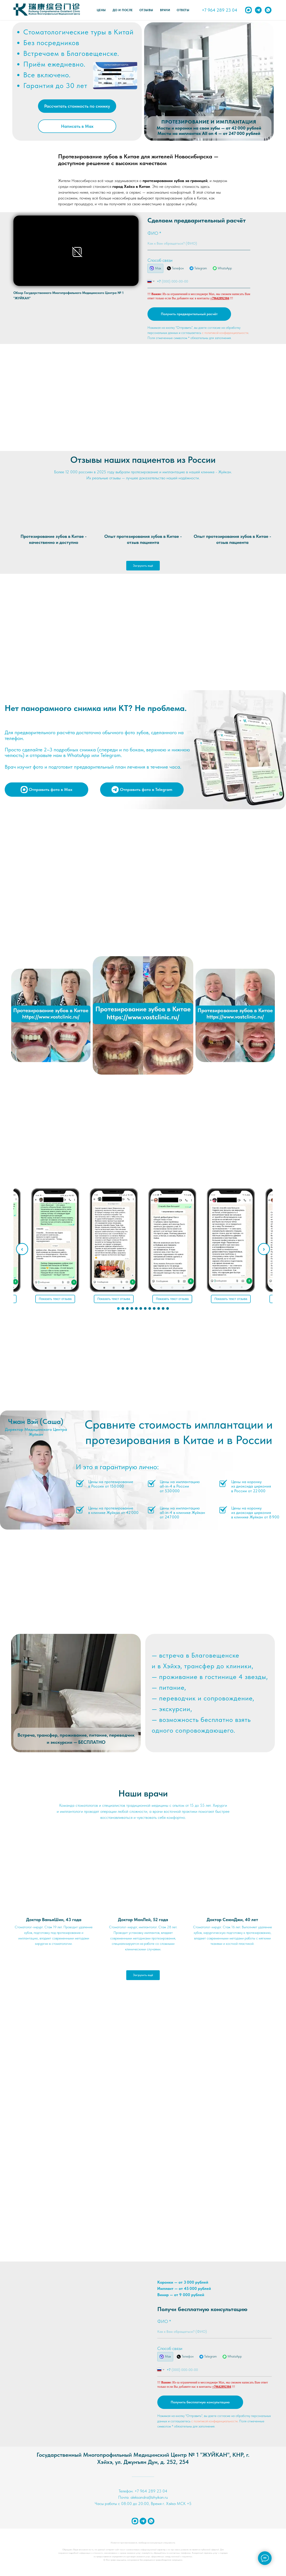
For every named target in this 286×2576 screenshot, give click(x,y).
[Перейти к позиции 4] (131, 1308)
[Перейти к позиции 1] (118, 1308)
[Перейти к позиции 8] (149, 1308)
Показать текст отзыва (55, 1299)
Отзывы (146, 10)
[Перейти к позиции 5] (136, 1308)
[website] (248, 10)
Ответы (183, 10)
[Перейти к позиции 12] (167, 1308)
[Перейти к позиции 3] (127, 1308)
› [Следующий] (264, 1248)
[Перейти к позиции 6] (140, 1308)
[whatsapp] (268, 10)
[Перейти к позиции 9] (154, 1308)
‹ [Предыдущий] (22, 1248)
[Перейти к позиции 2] (123, 1308)
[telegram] (258, 10)
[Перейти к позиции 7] (145, 1308)
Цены (101, 10)
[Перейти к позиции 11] (163, 1308)
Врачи (165, 10)
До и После (123, 10)
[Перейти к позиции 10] (158, 1308)
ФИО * (154, 233)
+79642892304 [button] (219, 298)
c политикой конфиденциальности (225, 333)
